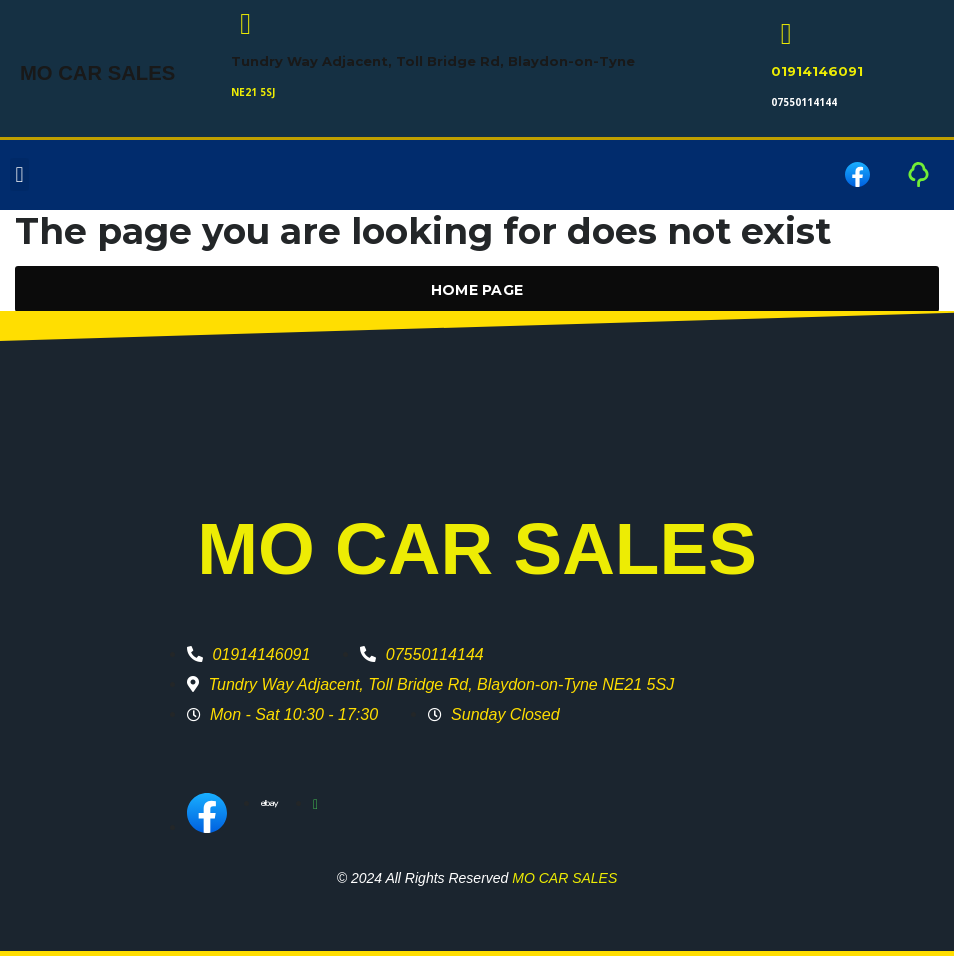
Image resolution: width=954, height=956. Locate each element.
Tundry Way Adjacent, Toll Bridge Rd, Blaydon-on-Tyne (433, 61)
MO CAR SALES (89, 74)
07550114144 (804, 102)
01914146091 (817, 71)
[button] (19, 175)
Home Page (477, 290)
